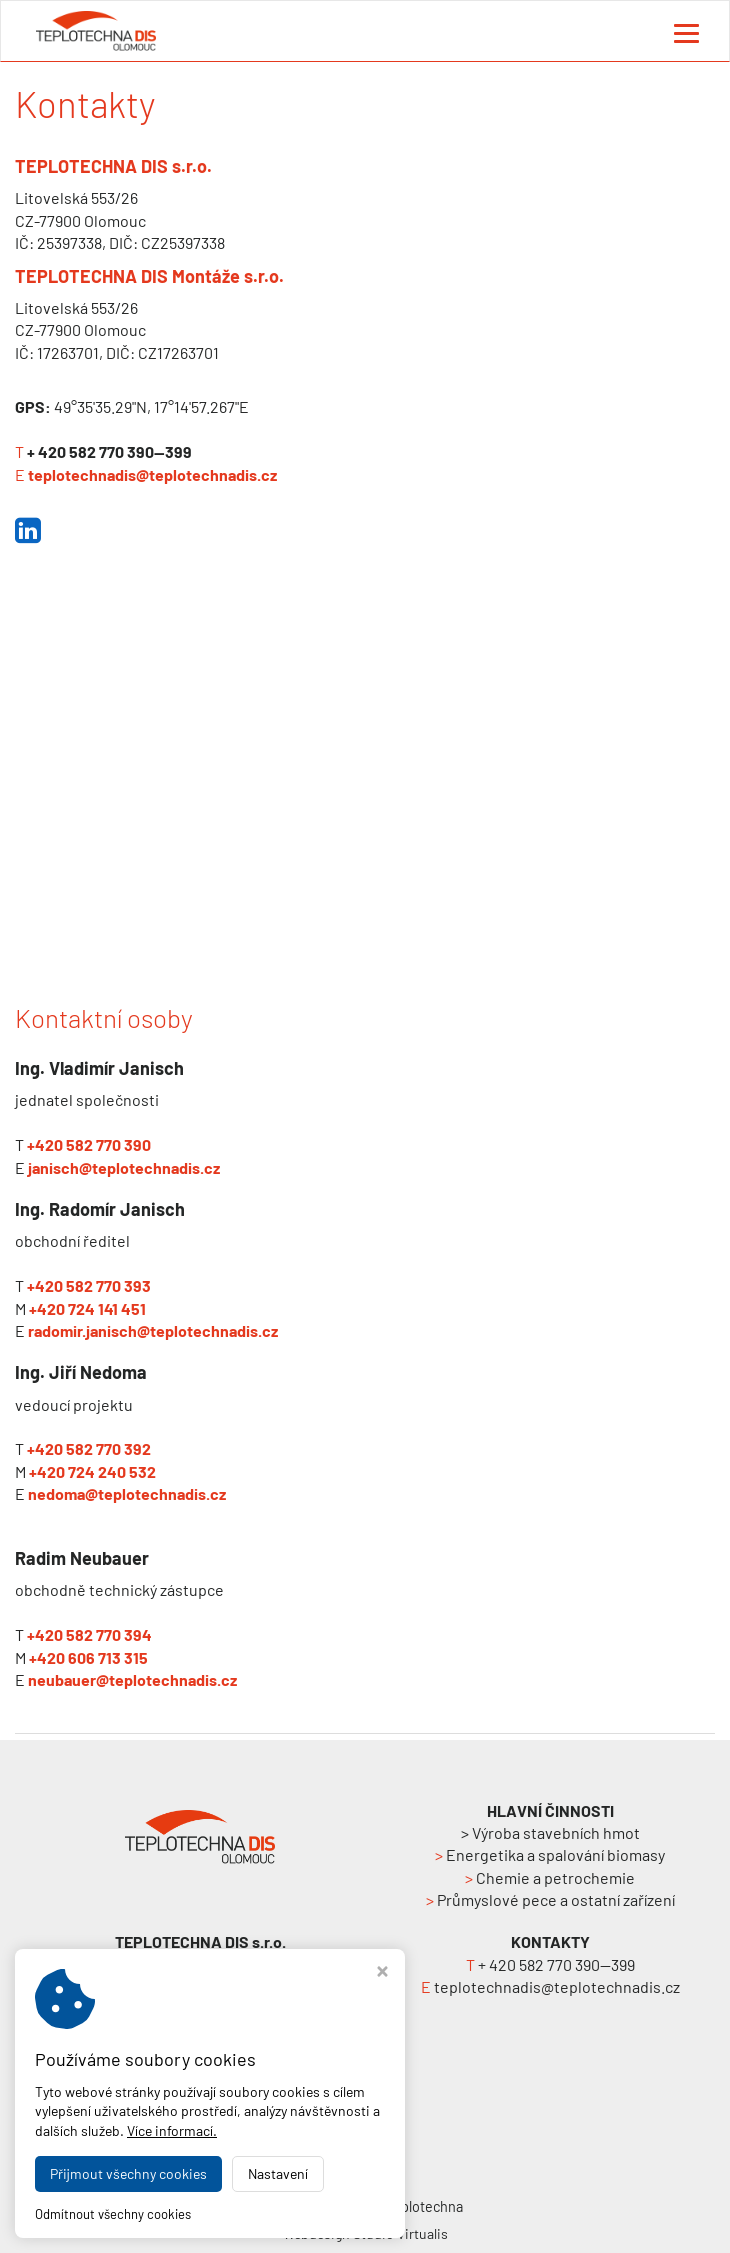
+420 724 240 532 (92, 1471)
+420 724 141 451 (87, 1308)
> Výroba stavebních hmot (550, 1832)
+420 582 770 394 (89, 1634)
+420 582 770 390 (89, 1144)
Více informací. (172, 2130)
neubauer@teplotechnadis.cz (132, 1679)
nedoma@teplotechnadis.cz (127, 1493)
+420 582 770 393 (89, 1285)
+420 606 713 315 (88, 1657)
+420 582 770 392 (89, 1448)
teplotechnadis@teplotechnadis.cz (152, 474)
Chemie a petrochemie (550, 1877)
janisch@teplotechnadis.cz (124, 1167)
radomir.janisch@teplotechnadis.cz (153, 1330)
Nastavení (278, 2173)
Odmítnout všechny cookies (113, 2214)
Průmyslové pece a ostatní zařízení (550, 1899)
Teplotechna (424, 2206)
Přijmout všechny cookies (128, 2173)
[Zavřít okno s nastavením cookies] (382, 1973)
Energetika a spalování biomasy (550, 1854)
